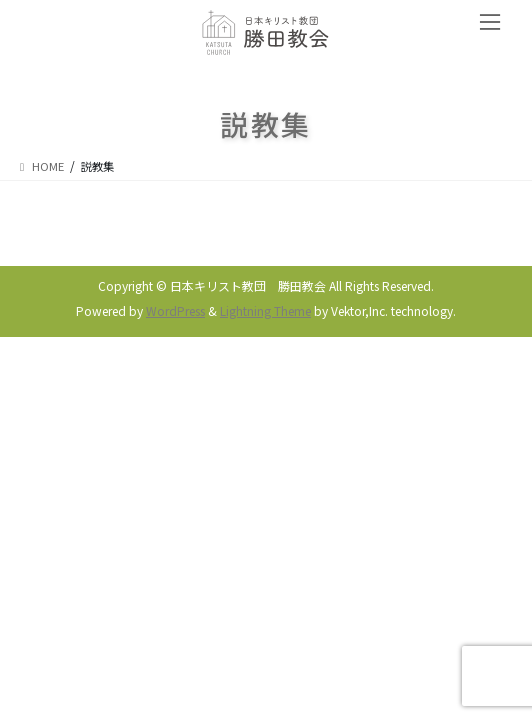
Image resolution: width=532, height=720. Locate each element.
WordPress (175, 310)
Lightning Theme (265, 310)
